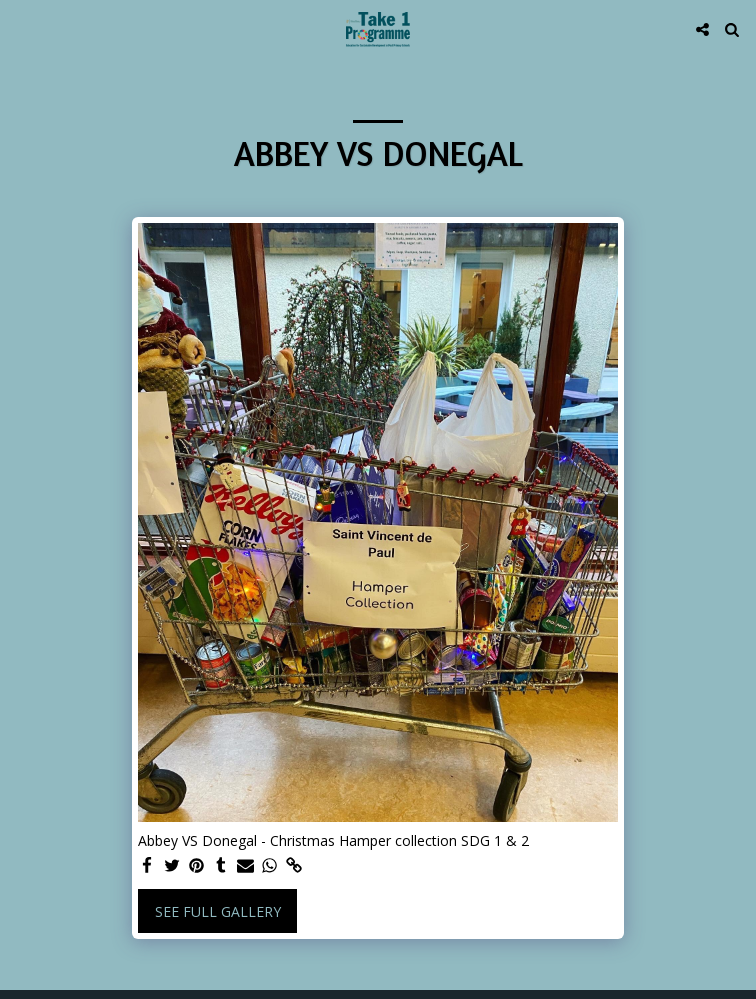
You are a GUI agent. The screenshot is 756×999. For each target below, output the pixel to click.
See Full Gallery (218, 911)
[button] (22, 28)
